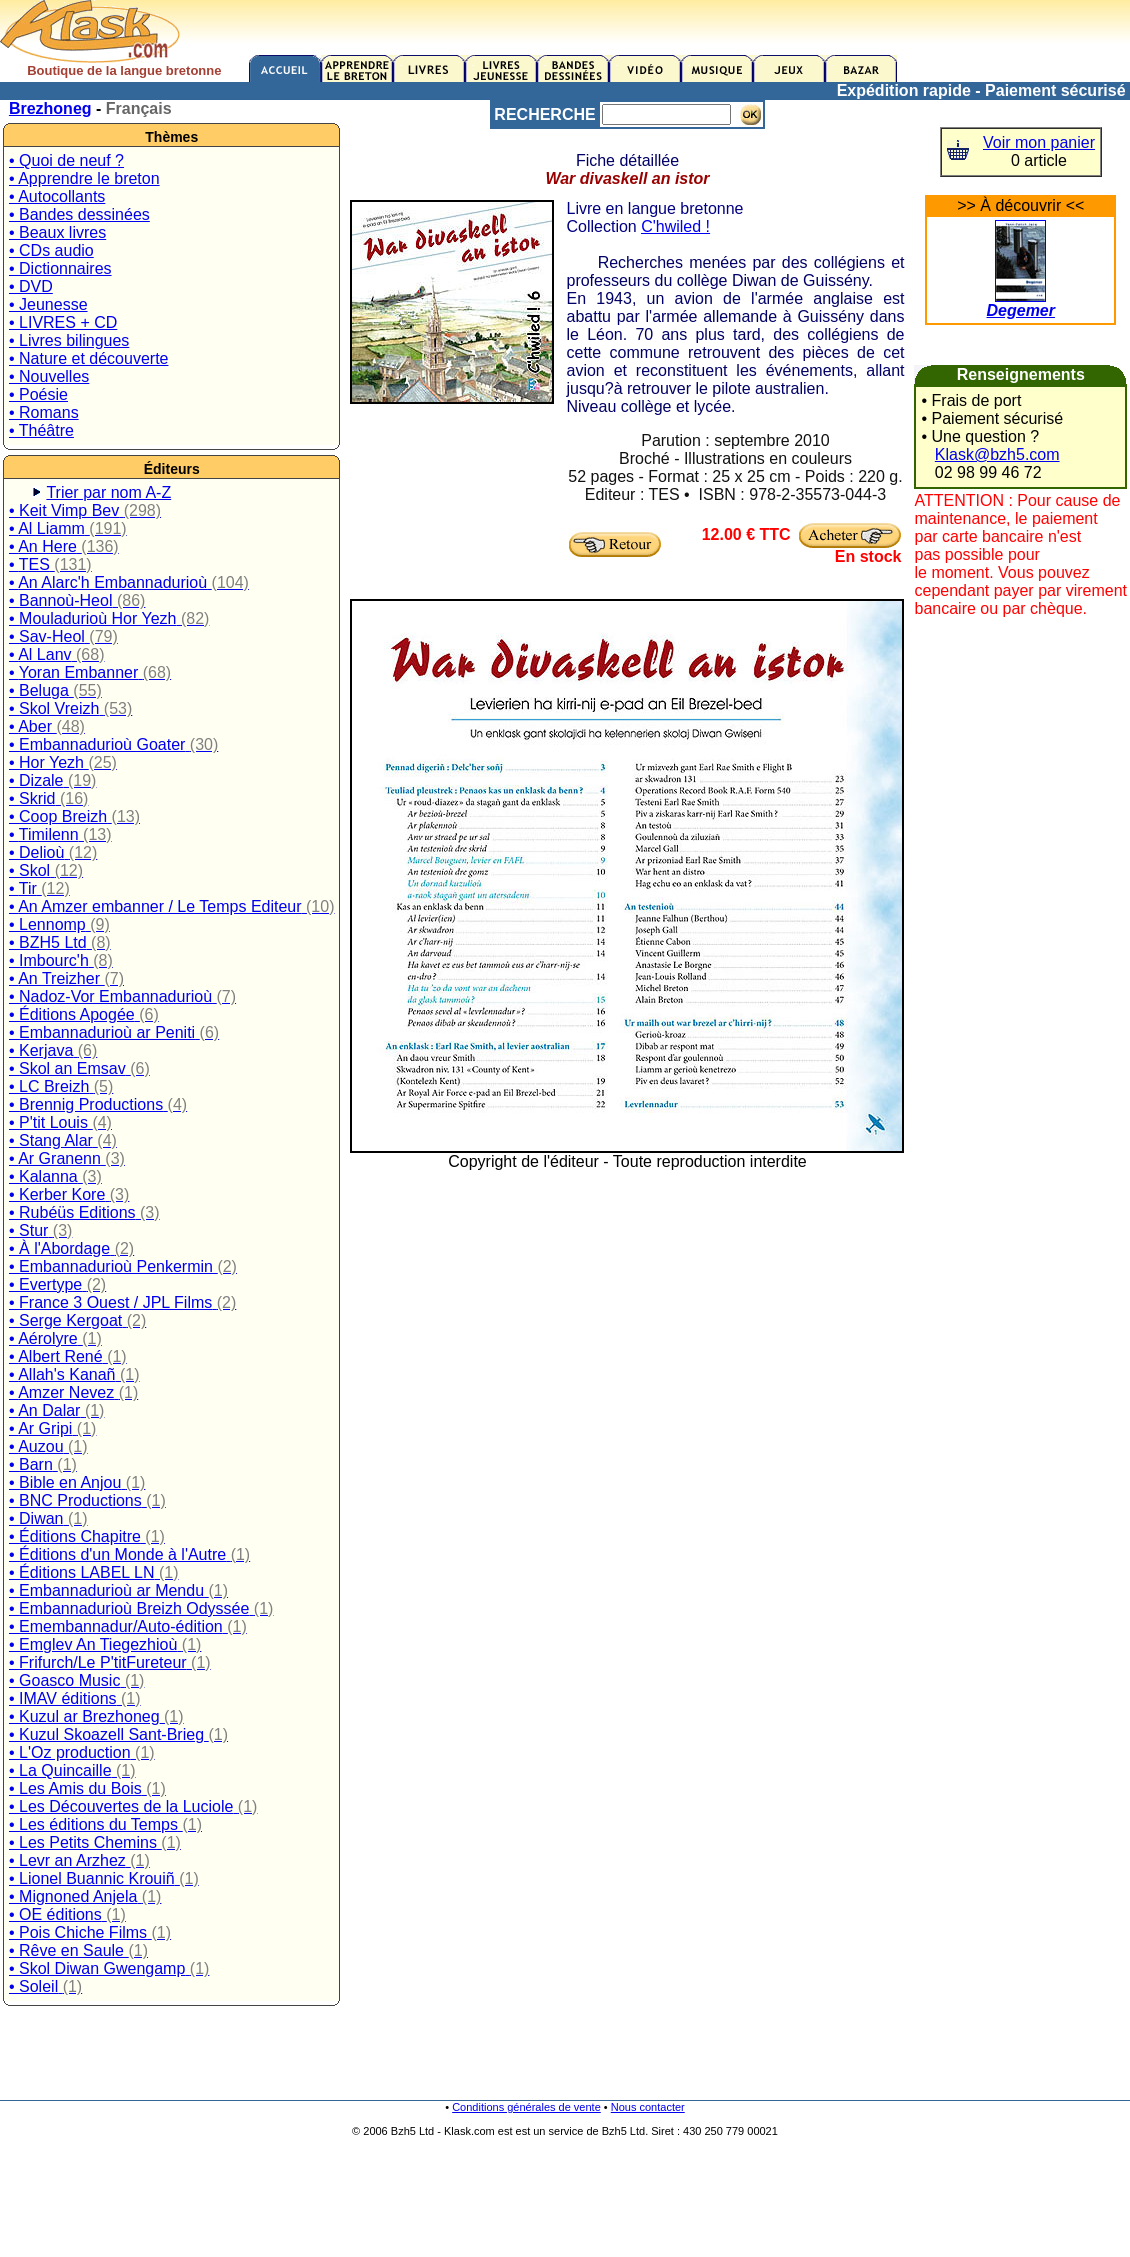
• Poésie (38, 394)
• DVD (31, 286)
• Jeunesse (48, 304)
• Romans (44, 412)
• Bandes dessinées (79, 214)
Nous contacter (648, 2107)
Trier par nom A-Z (108, 492)
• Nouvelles (49, 376)
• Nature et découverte (88, 358)
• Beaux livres (57, 232)
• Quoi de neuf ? (66, 160)
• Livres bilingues (69, 340)
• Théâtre (41, 430)
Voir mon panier (1039, 142)
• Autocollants (57, 196)
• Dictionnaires (60, 268)
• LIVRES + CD (63, 322)
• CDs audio (51, 250)
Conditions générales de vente (526, 2107)
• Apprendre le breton (84, 178)
